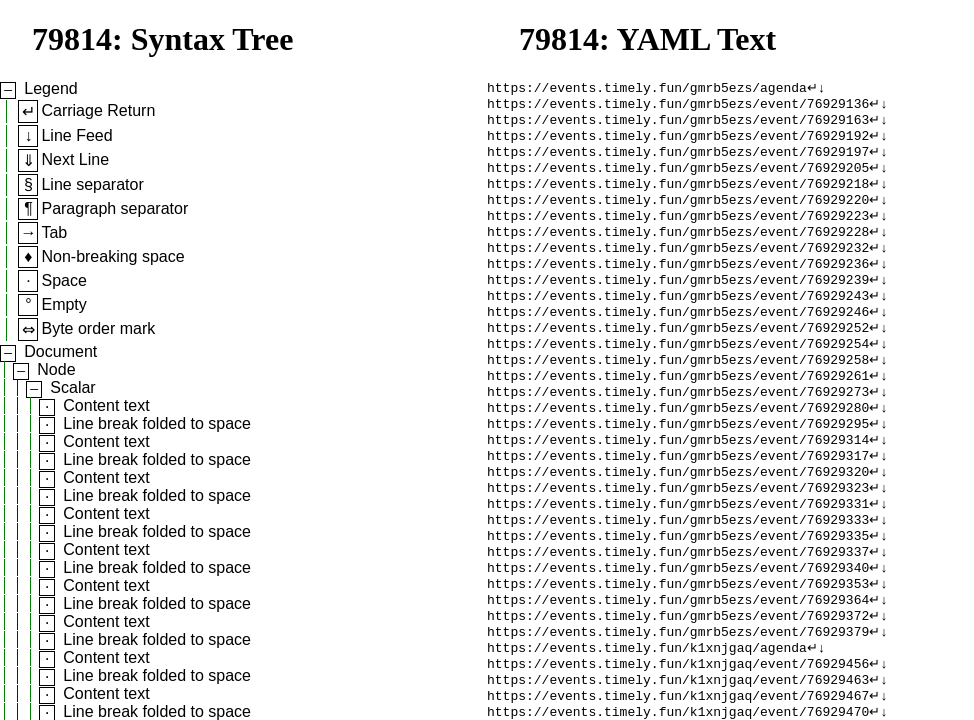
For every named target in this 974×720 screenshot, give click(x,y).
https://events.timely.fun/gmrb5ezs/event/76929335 (678, 593)
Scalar (72, 387)
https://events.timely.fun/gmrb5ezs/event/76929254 (678, 377)
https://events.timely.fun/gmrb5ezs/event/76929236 (678, 287)
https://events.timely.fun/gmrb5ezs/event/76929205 (678, 179)
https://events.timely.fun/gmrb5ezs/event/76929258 (678, 395)
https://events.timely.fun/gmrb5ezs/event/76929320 (678, 521)
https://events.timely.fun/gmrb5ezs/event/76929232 (678, 269)
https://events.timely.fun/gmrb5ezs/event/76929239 (678, 305)
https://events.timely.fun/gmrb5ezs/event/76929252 (678, 359)
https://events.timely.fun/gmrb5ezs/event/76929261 (678, 413)
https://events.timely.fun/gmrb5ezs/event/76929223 (678, 233)
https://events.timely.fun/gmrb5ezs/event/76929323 (678, 539)
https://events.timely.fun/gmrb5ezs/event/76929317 (678, 503)
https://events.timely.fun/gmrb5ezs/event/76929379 (678, 701)
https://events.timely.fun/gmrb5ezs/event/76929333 (678, 575)
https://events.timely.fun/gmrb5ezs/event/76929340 (678, 629)
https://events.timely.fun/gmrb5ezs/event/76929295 (678, 467)
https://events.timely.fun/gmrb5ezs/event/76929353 (678, 647)
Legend (50, 88)
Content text (106, 405)
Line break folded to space (157, 423)
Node (56, 369)
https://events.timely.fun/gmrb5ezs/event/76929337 (678, 611)
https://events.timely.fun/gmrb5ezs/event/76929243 (678, 323)
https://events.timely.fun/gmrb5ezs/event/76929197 (678, 161)
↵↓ (816, 89)
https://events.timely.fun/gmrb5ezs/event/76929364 (678, 665)
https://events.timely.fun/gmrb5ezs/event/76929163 (678, 125)
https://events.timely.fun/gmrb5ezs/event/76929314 (678, 485)
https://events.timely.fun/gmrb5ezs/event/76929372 (678, 683)
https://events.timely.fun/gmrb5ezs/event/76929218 (678, 197)
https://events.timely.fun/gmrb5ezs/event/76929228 (678, 251)
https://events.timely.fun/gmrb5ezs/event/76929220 (678, 215)
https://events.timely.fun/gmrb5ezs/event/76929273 (678, 431)
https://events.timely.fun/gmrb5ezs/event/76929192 (678, 143)
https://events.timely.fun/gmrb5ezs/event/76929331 (678, 557)
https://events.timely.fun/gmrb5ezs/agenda (647, 89)
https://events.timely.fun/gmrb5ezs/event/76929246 (678, 341)
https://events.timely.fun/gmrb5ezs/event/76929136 (678, 107)
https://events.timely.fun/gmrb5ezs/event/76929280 (678, 449)
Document (60, 351)
